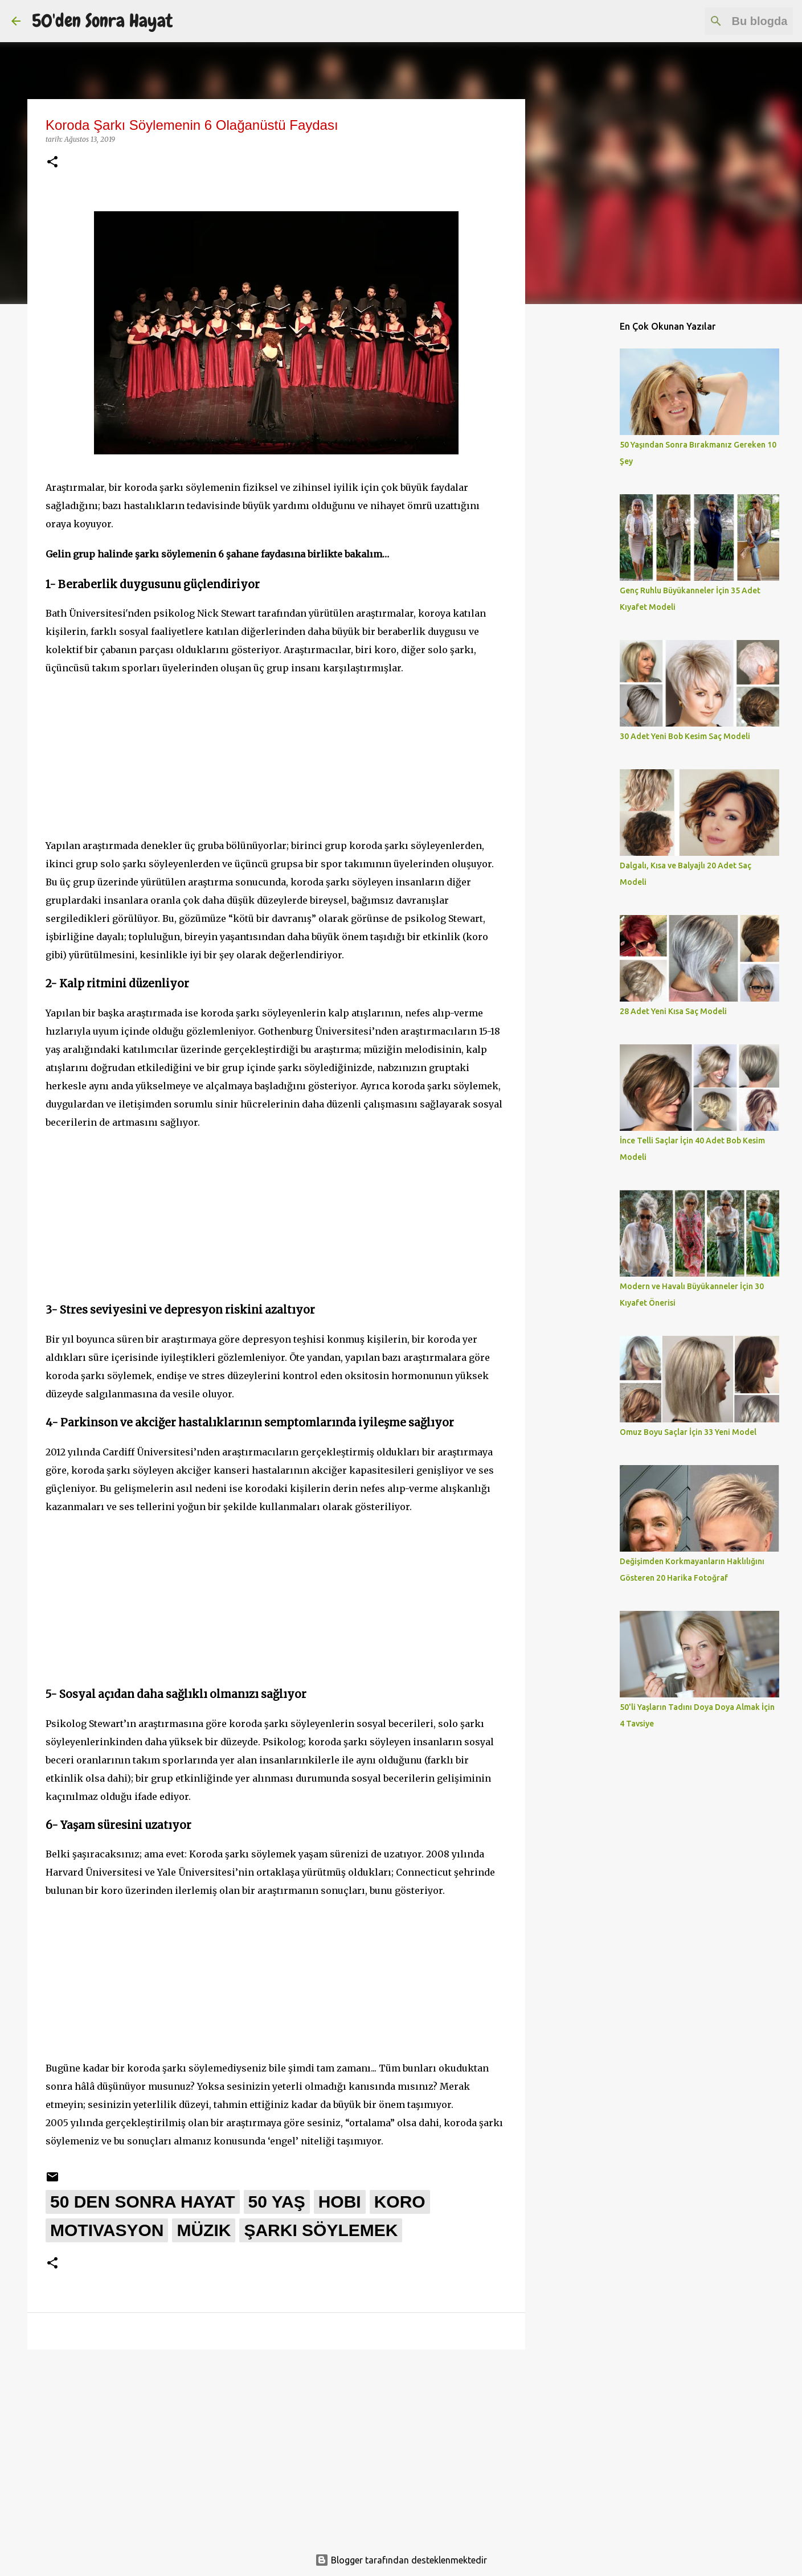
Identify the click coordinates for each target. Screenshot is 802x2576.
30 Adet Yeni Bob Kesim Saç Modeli (685, 736)
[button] (52, 162)
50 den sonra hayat (142, 2201)
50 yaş (276, 2201)
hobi (339, 2201)
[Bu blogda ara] (733, 21)
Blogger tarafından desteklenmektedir (401, 2560)
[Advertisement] (276, 756)
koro (399, 2201)
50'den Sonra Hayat (102, 20)
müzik (204, 2230)
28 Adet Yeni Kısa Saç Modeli (673, 1011)
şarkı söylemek (321, 2230)
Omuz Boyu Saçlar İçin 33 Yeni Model (688, 1432)
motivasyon (106, 2230)
